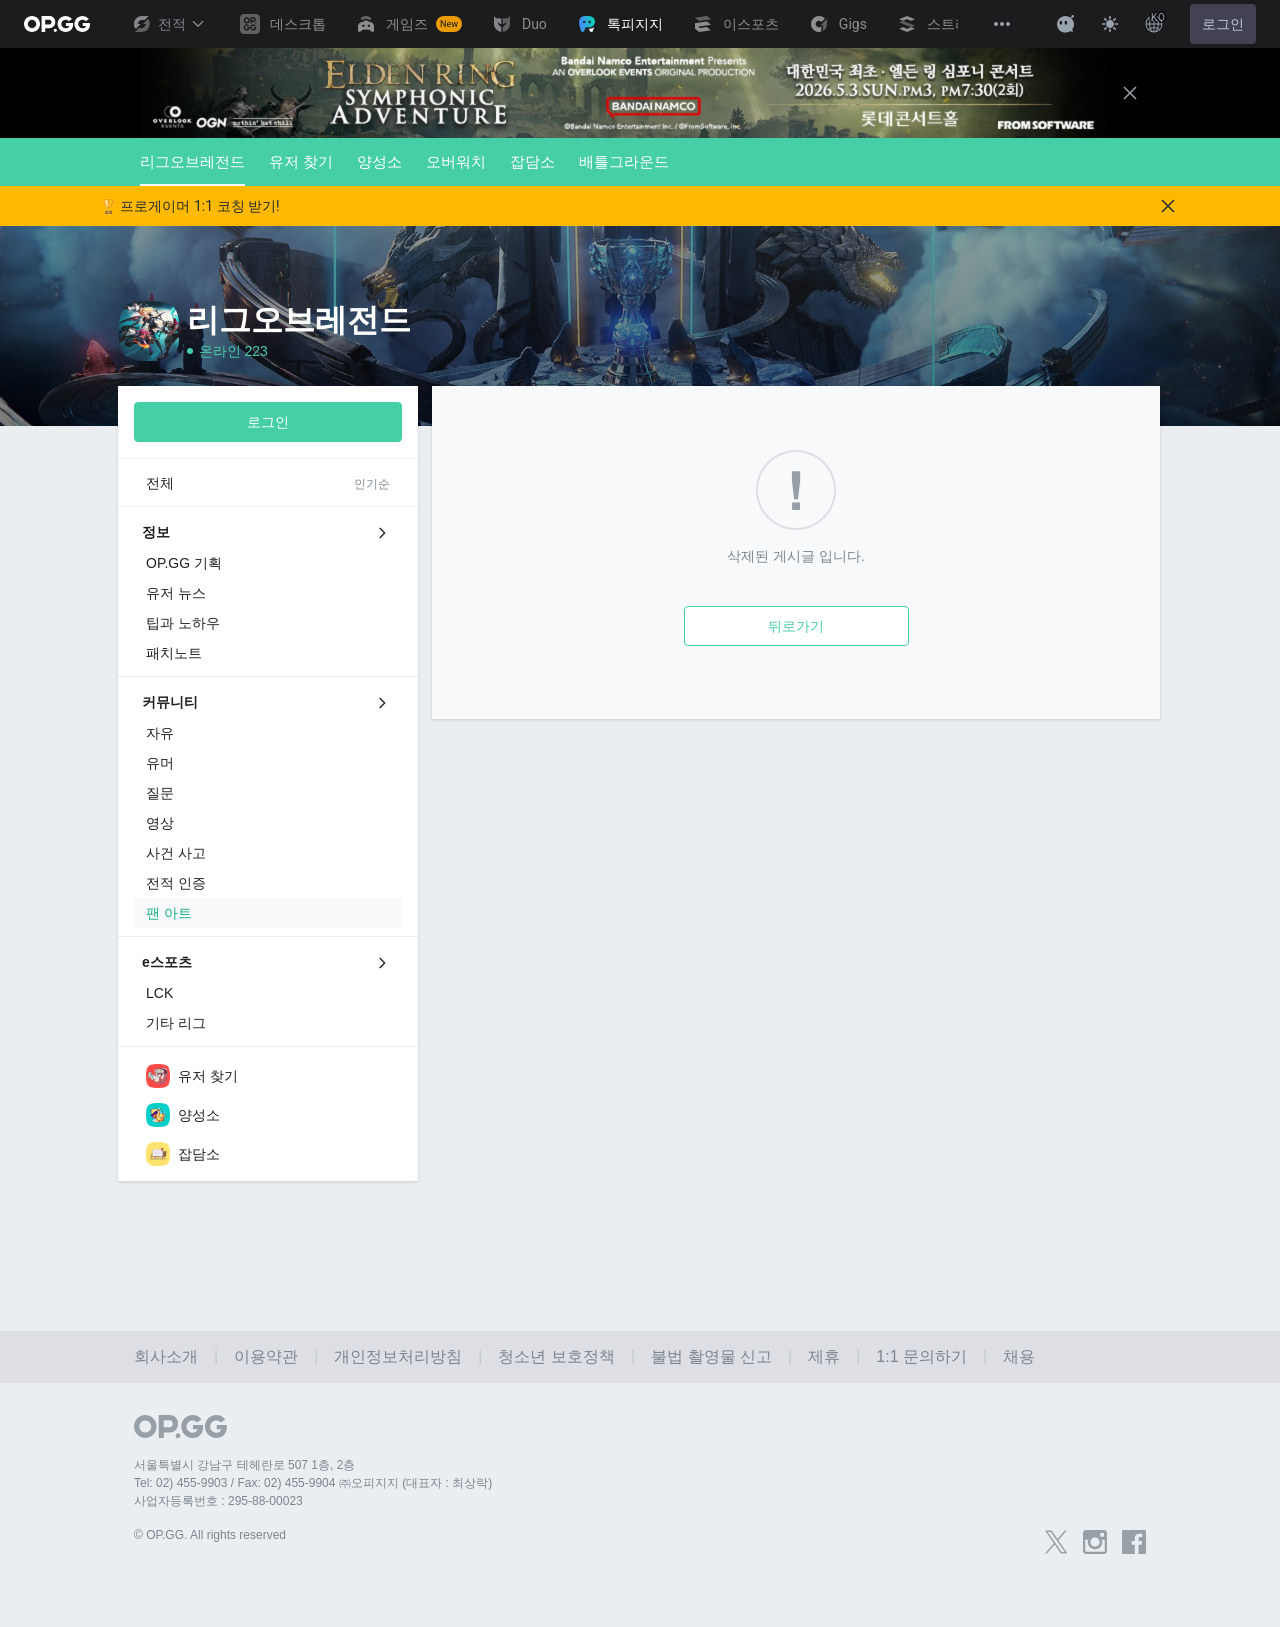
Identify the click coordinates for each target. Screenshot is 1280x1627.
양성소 (379, 161)
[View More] (1002, 24)
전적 (168, 24)
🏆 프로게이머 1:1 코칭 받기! (190, 206)
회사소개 (166, 1356)
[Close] (1130, 93)
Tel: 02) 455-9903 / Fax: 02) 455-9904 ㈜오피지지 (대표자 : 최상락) (313, 1483)
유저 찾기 (301, 161)
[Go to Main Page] (57, 24)
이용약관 (266, 1356)
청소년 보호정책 (556, 1356)
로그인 (1223, 24)
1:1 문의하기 (921, 1356)
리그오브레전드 (192, 169)
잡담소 (532, 161)
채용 (1019, 1356)
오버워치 (456, 161)
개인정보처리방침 (398, 1356)
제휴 (824, 1356)
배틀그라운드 (624, 161)
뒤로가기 (796, 626)
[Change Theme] (1110, 24)
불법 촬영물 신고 (711, 1356)
